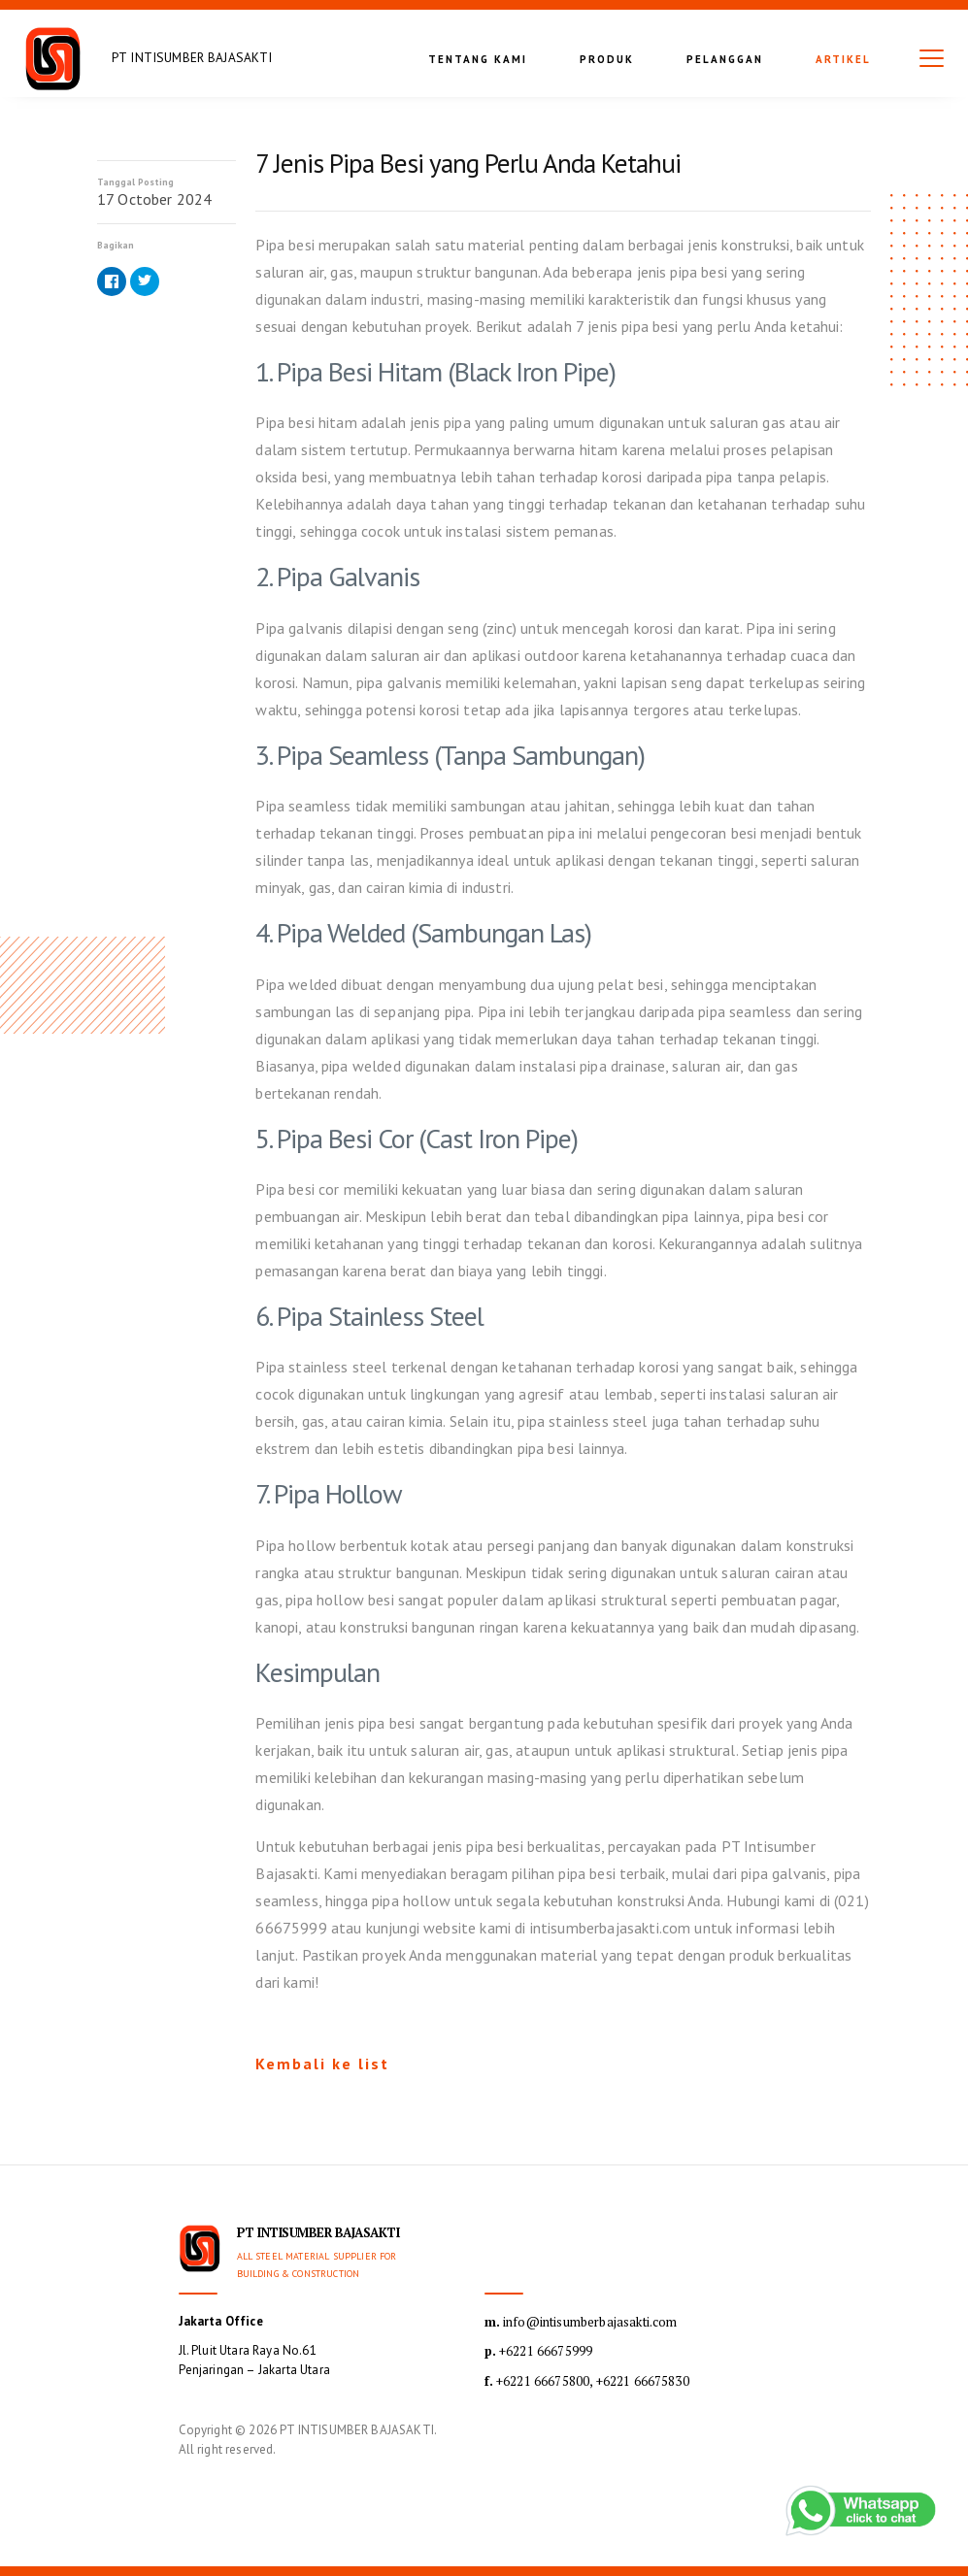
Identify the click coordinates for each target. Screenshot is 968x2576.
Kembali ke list (322, 2063)
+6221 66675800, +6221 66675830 (586, 2381)
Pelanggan (724, 59)
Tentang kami (477, 59)
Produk (607, 59)
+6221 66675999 (538, 2351)
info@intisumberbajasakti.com (581, 2321)
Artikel (843, 59)
